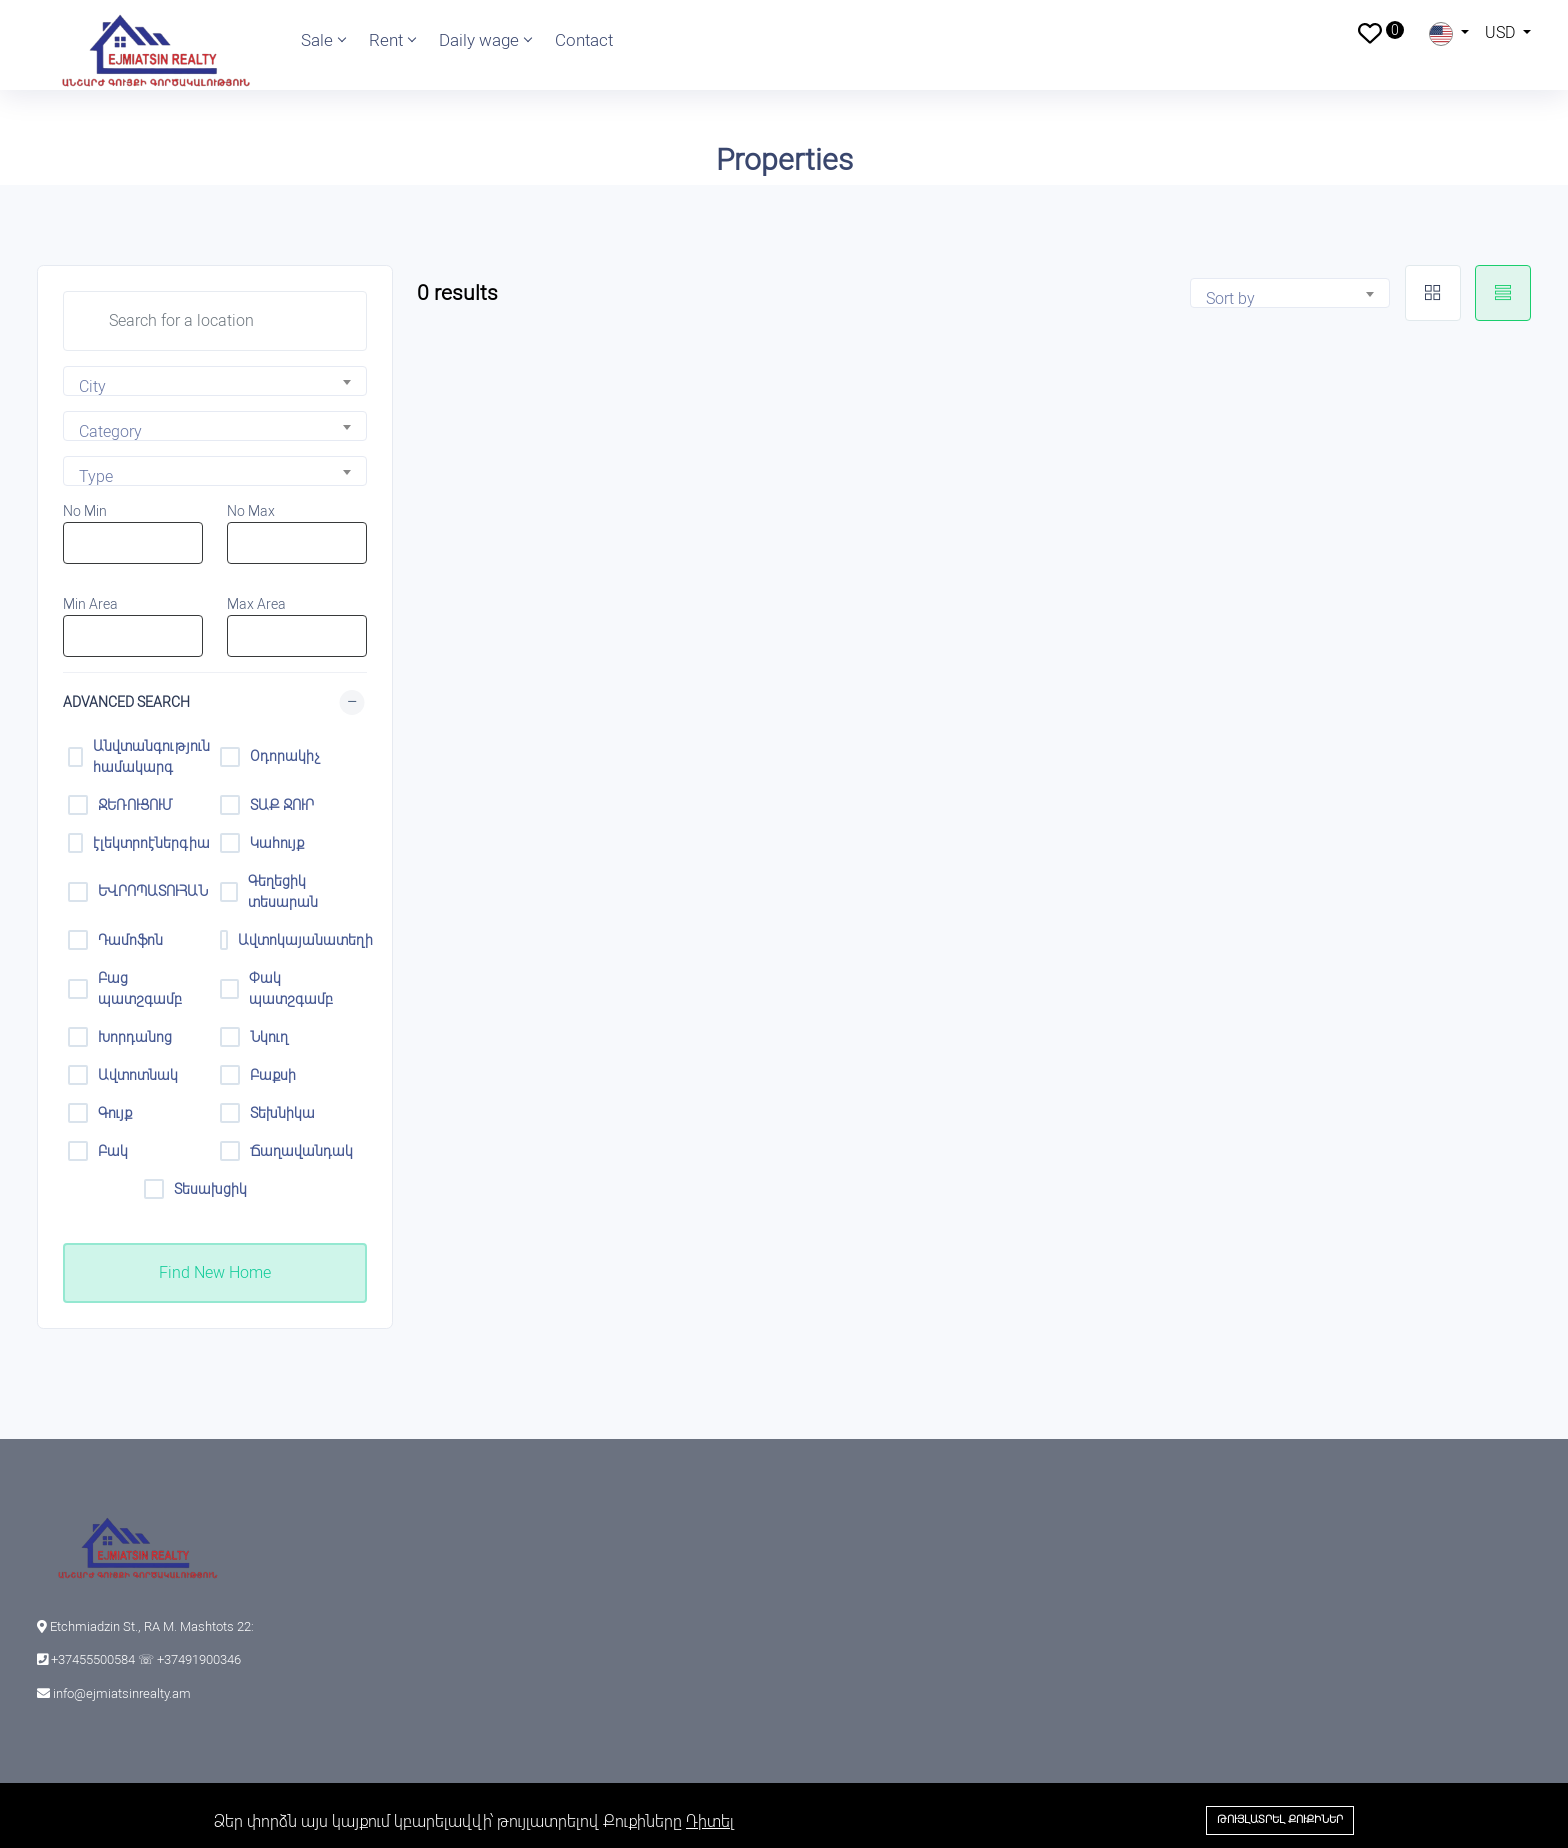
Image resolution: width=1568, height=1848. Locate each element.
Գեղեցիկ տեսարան (283, 891)
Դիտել (710, 1821)
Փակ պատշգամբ (291, 988)
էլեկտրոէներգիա (151, 843)
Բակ (113, 1151)
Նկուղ (269, 1037)
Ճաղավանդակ (301, 1151)
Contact (584, 40)
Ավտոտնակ (138, 1075)
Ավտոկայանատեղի (300, 940)
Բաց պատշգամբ (140, 988)
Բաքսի (273, 1075)
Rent (392, 40)
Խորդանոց (135, 1037)
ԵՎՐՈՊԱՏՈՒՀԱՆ (153, 891)
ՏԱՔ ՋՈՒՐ (282, 805)
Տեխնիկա (282, 1113)
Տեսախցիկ (210, 1189)
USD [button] (1502, 32)
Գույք (115, 1113)
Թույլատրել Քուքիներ (1280, 1819)
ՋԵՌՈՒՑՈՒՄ (135, 805)
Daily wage (485, 40)
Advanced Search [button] (126, 702)
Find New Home (215, 1272)
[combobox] (215, 381)
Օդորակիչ (285, 756)
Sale (323, 40)
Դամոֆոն (130, 940)
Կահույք (277, 843)
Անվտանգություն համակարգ (151, 756)
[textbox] (222, 387)
